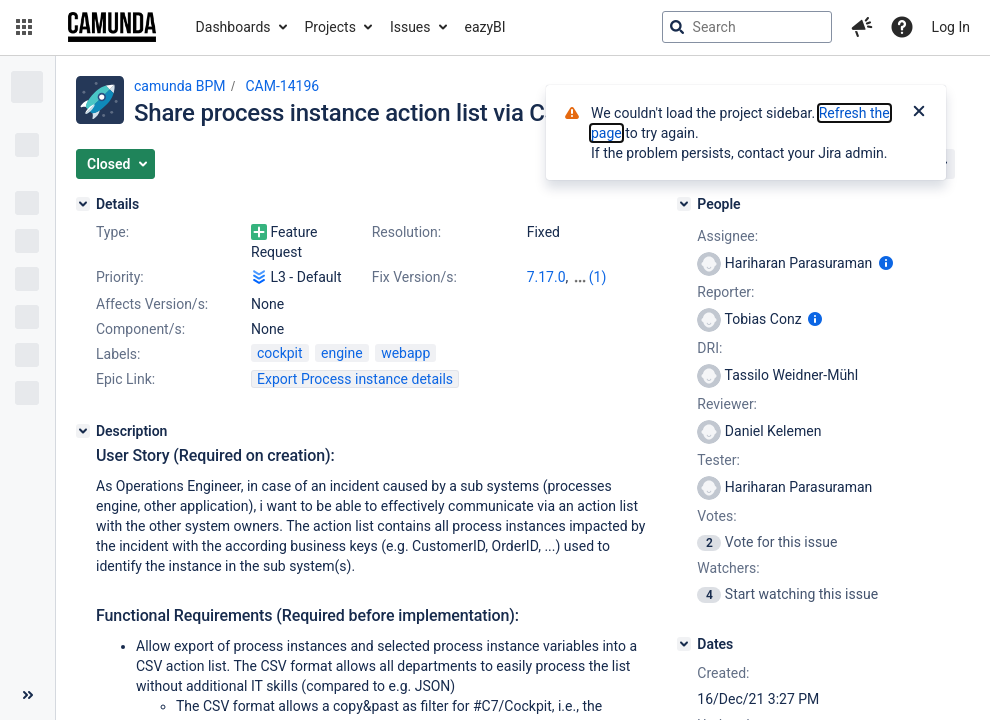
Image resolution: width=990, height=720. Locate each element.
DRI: (709, 348)
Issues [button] (410, 27)
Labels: (118, 354)
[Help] (902, 27)
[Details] (83, 204)
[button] (24, 27)
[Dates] (684, 644)
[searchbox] (747, 27)
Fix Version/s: (414, 277)
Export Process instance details (355, 379)
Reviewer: (727, 404)
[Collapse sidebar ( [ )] (27, 695)
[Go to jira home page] (112, 27)
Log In (951, 27)
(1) (598, 277)
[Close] (919, 113)
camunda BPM (179, 86)
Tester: (718, 460)
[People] (684, 204)
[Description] (83, 431)
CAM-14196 (282, 86)
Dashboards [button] (233, 27)
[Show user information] (886, 263)
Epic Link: (125, 379)
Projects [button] (330, 27)
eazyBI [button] (485, 27)
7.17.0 (546, 277)
